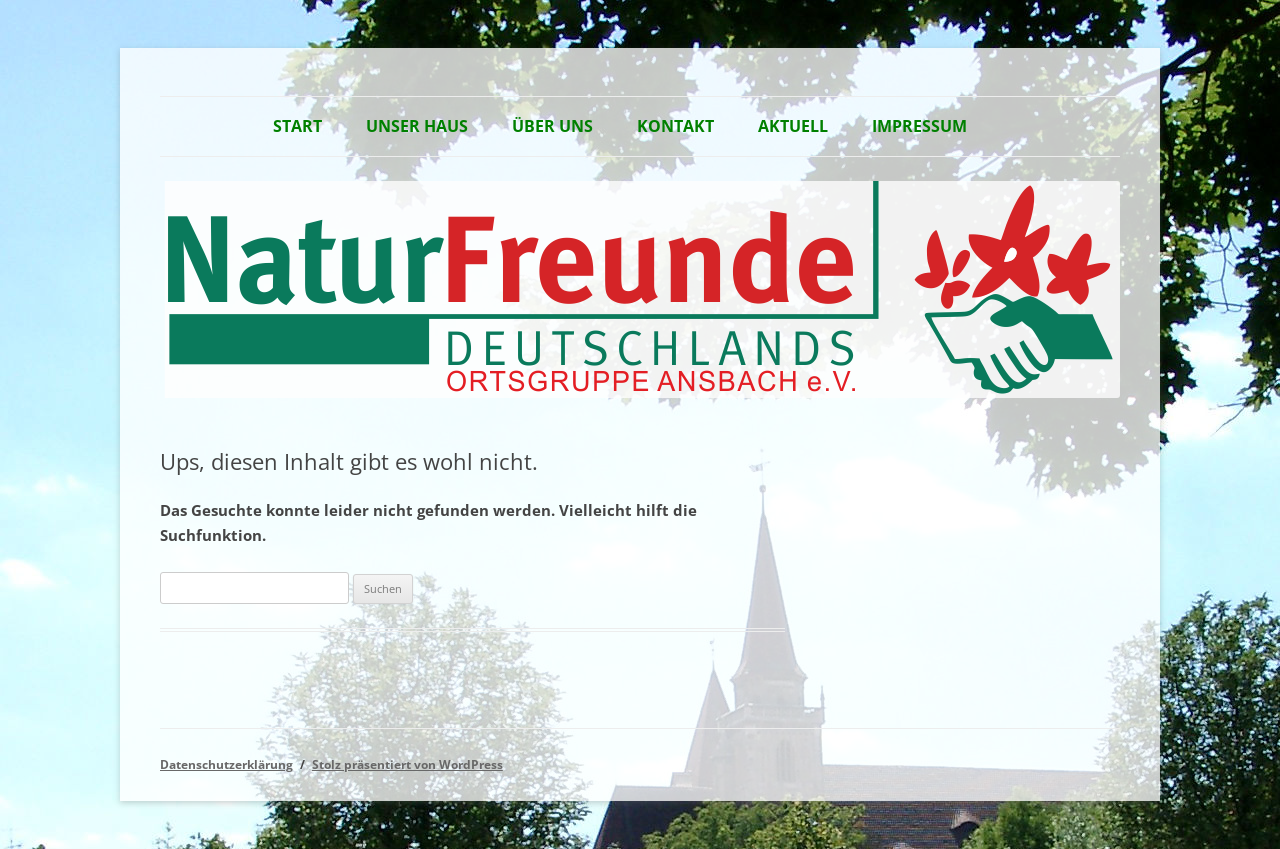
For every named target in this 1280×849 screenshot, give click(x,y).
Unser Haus (417, 126)
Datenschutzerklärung (226, 764)
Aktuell (793, 126)
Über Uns (552, 126)
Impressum (919, 126)
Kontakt (675, 126)
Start (297, 126)
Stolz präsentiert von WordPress (407, 764)
